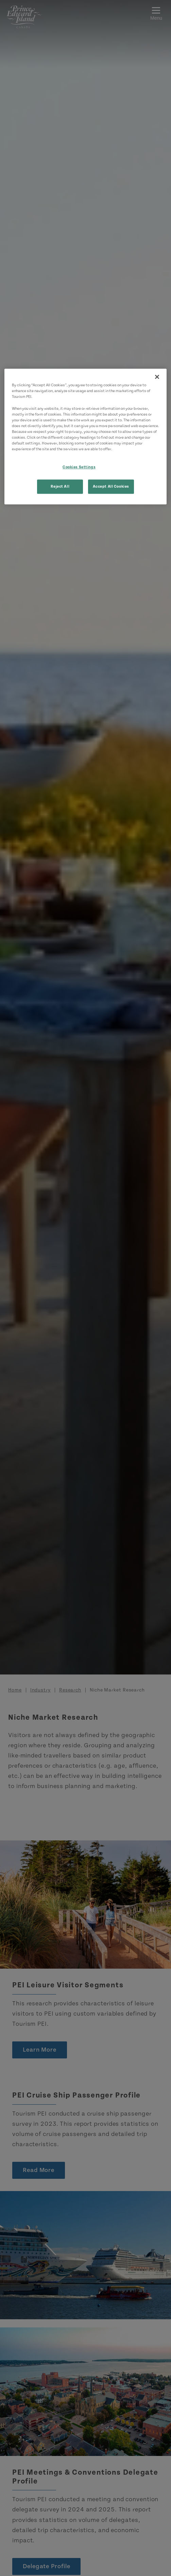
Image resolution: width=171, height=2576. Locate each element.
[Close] (157, 376)
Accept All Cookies (111, 486)
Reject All (60, 486)
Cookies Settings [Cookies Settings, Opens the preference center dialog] (79, 467)
